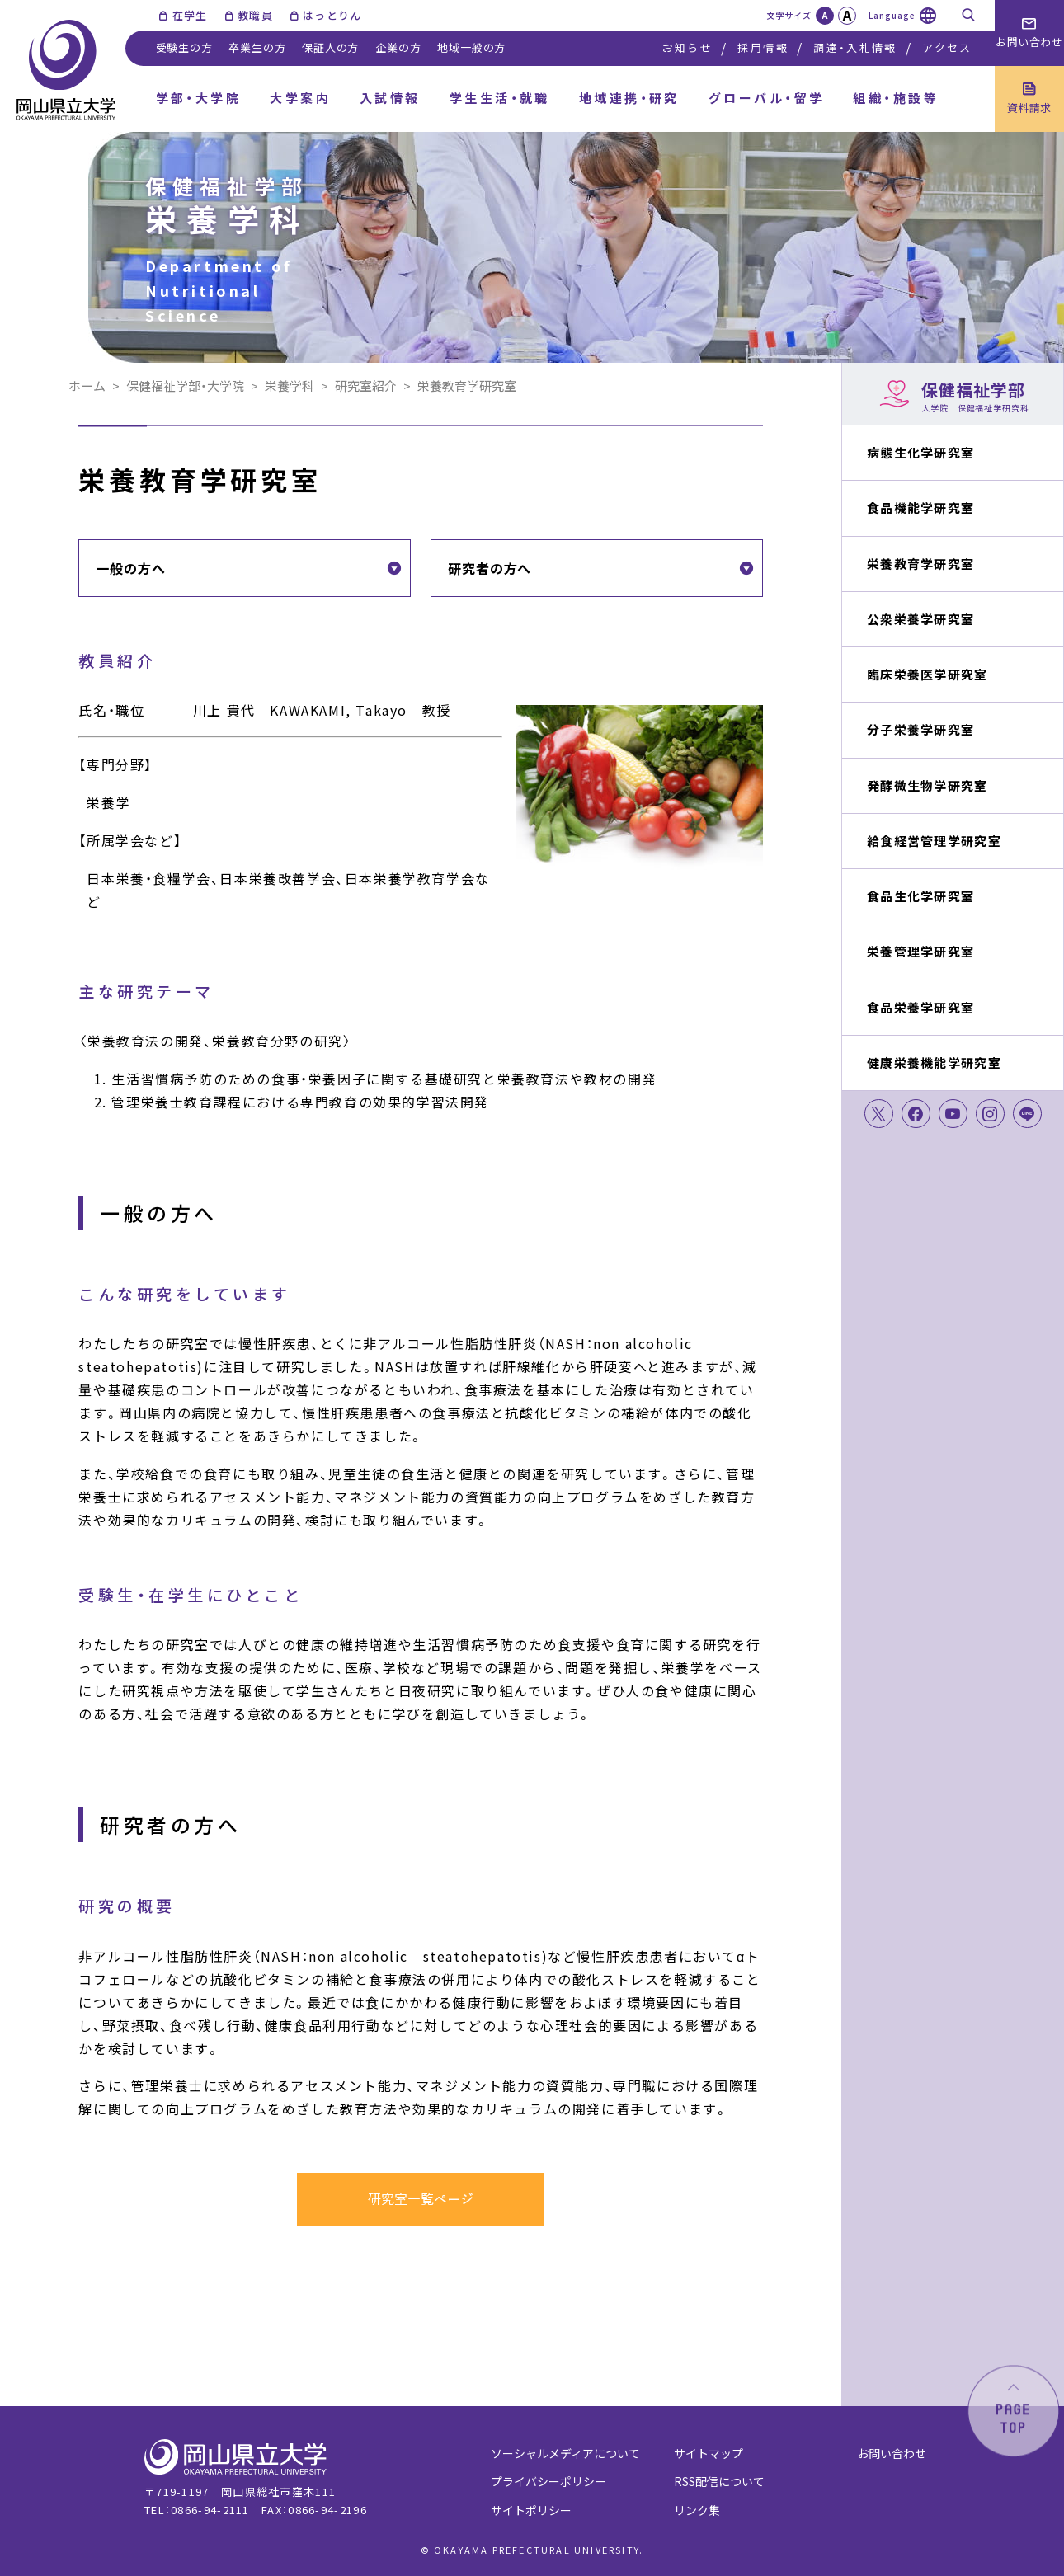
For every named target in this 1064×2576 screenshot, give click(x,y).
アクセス (947, 47)
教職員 (255, 15)
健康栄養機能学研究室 (934, 1062)
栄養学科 (289, 385)
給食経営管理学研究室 (934, 840)
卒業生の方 (256, 47)
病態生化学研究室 (920, 452)
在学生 (190, 15)
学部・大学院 (199, 97)
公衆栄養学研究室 (920, 619)
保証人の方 (330, 47)
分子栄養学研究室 (920, 729)
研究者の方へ (489, 568)
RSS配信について (719, 2481)
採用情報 (762, 47)
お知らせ (687, 47)
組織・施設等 (896, 97)
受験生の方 (184, 47)
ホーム (87, 385)
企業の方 (398, 47)
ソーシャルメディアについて (565, 2453)
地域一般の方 (471, 47)
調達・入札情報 (855, 47)
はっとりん (332, 15)
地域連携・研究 (629, 97)
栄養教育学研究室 (920, 563)
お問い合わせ (891, 2453)
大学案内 (300, 97)
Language (892, 15)
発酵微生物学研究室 (927, 785)
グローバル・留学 (767, 97)
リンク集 (697, 2510)
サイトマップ (708, 2453)
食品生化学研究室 (920, 896)
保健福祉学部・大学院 (185, 385)
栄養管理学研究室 (920, 951)
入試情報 (390, 97)
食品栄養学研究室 (920, 1007)
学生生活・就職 (500, 97)
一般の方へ (130, 568)
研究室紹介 (366, 385)
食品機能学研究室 (920, 507)
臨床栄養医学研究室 (927, 674)
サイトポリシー (531, 2510)
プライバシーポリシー (548, 2481)
